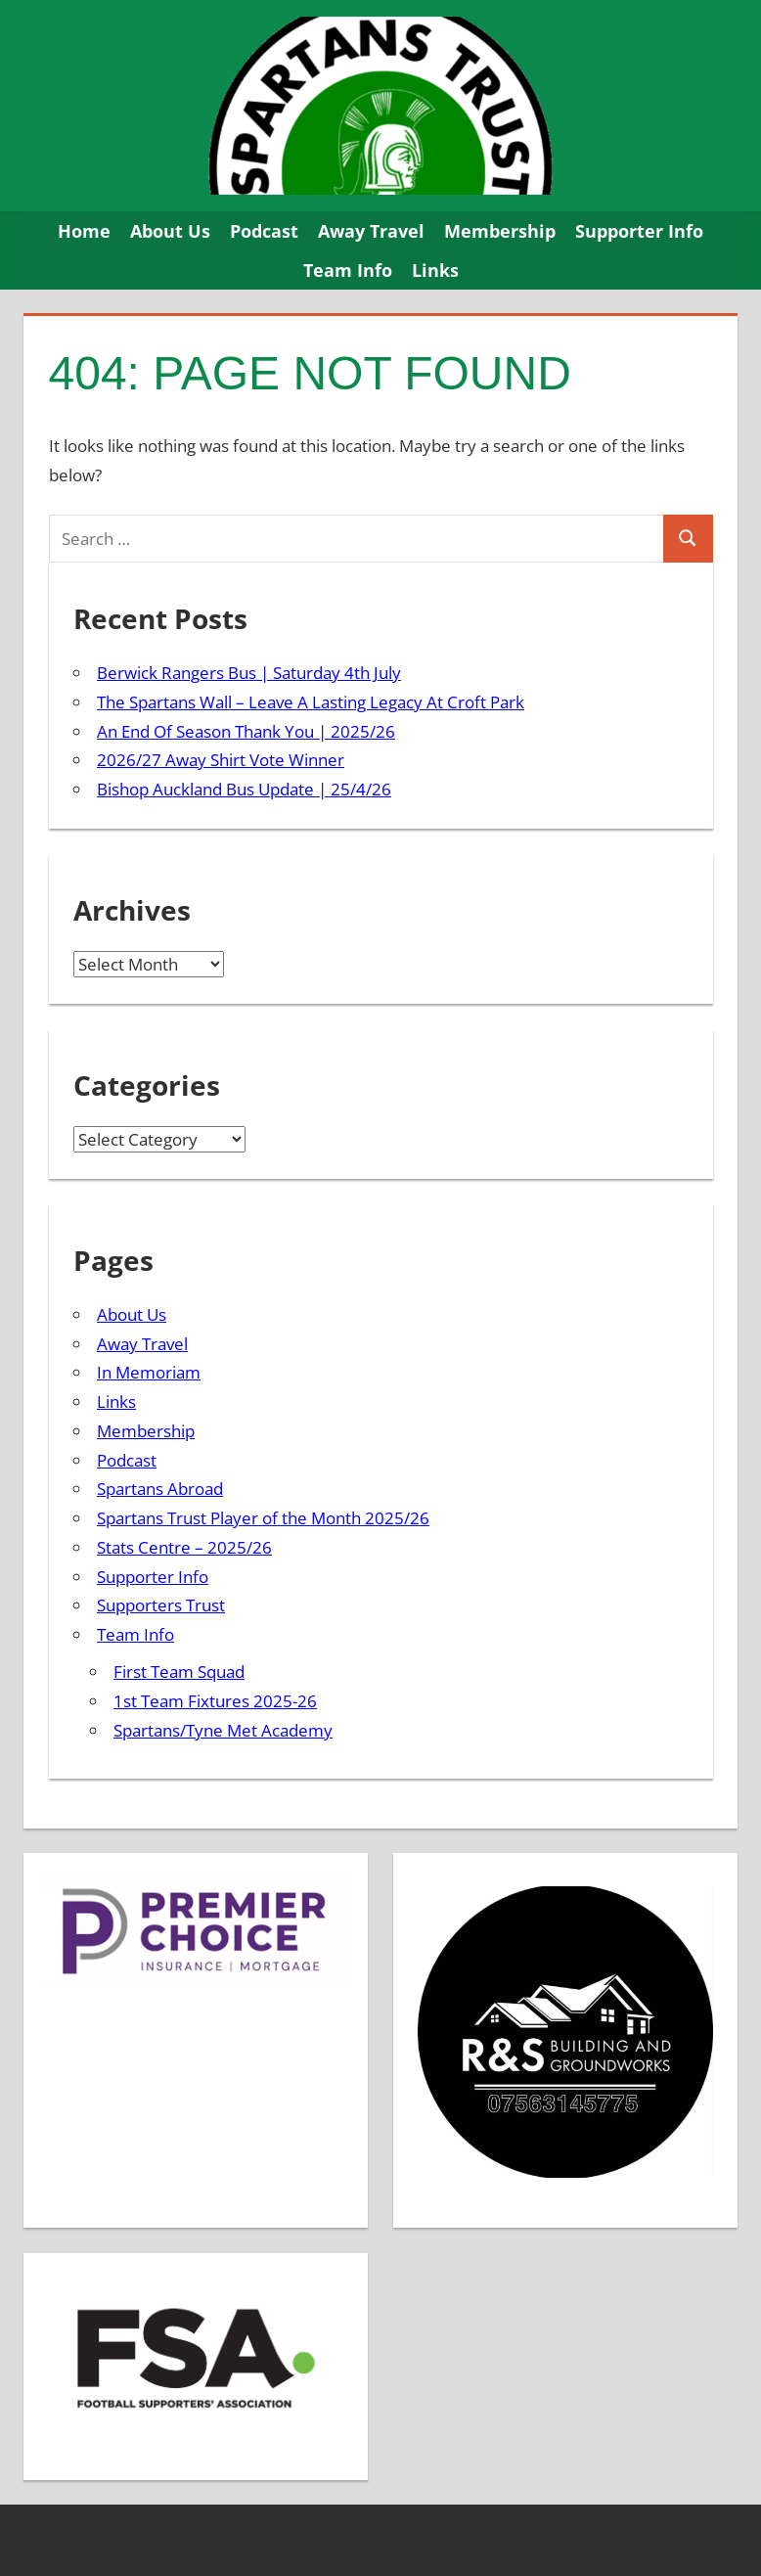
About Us (170, 231)
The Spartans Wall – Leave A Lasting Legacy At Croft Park (310, 702)
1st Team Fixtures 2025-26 (215, 1701)
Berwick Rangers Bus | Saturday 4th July (249, 672)
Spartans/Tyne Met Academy (223, 1730)
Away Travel (371, 231)
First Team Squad (179, 1671)
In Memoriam (149, 1372)
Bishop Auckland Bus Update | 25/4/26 (244, 789)
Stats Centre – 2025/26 (184, 1547)
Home (84, 231)
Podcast (264, 231)
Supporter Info (639, 231)
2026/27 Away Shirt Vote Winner (220, 759)
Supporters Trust (161, 1605)
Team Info (347, 270)
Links (435, 270)
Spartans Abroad (160, 1488)
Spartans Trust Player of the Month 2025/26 (263, 1518)
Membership (500, 231)
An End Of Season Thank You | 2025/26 (246, 731)
